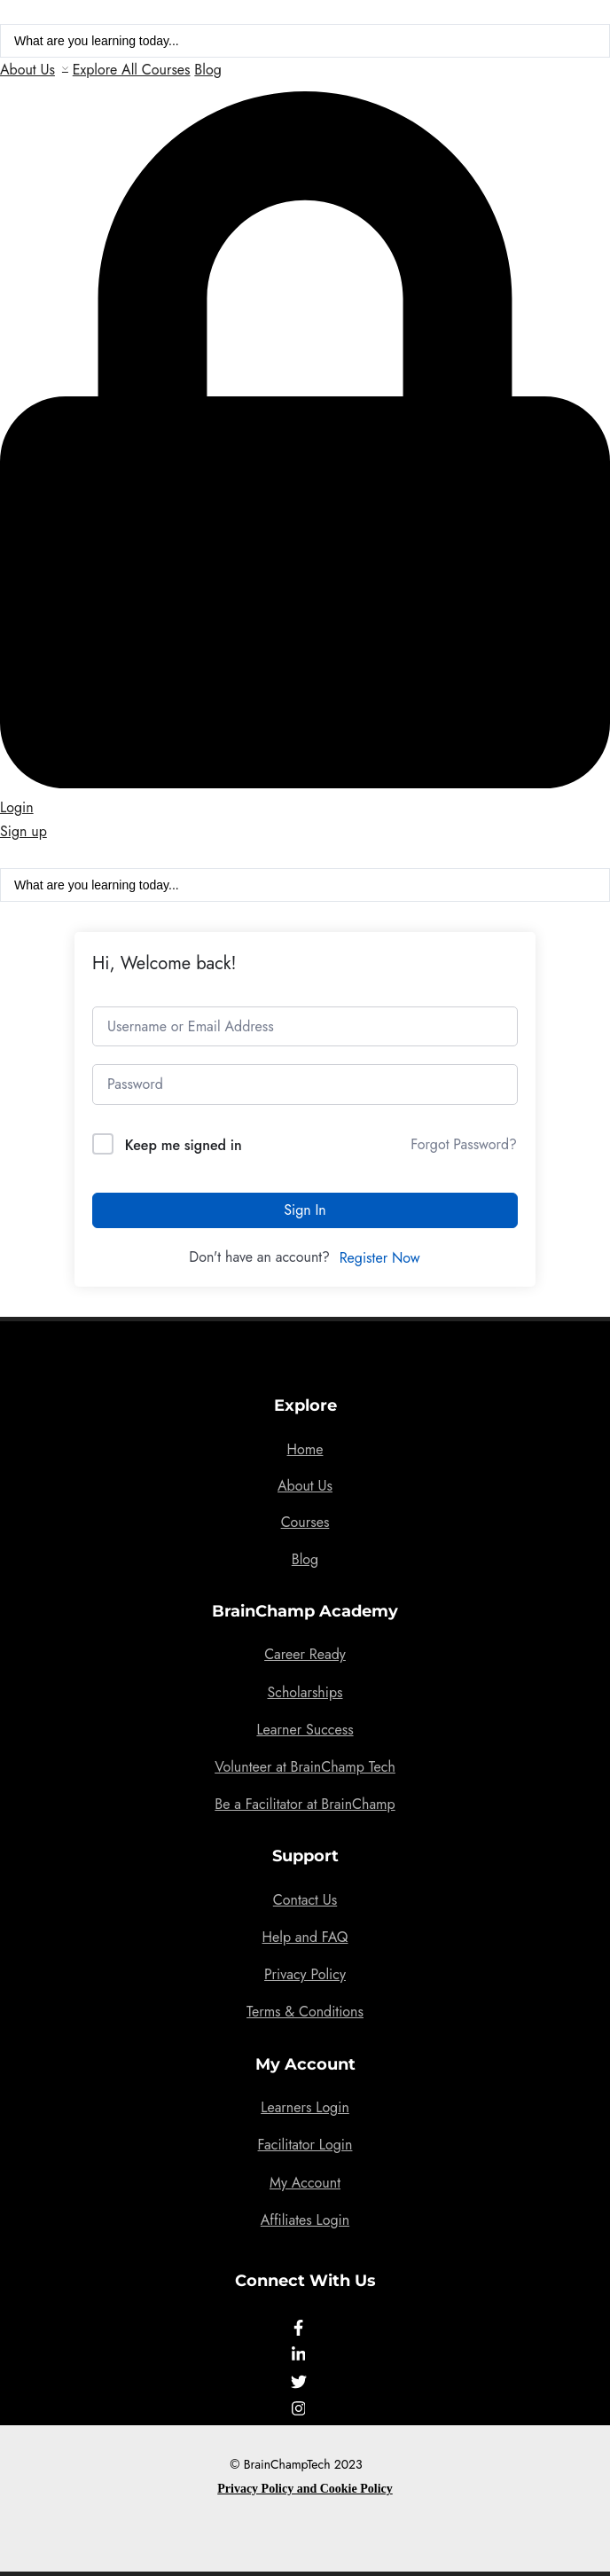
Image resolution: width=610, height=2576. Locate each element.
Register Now (380, 1258)
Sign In (305, 1210)
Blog (207, 69)
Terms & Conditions (305, 2011)
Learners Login (305, 2107)
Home (305, 1449)
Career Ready (305, 1654)
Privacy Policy (305, 1974)
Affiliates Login (305, 2220)
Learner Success (304, 1729)
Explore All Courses (132, 69)
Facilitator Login (305, 2144)
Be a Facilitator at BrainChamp (305, 1804)
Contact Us (305, 1900)
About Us (27, 69)
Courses (305, 1522)
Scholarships (305, 1692)
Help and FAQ (305, 1937)
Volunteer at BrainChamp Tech (305, 1767)
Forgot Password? (464, 1144)
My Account (305, 2183)
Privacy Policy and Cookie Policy (305, 2488)
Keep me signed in (183, 1145)
